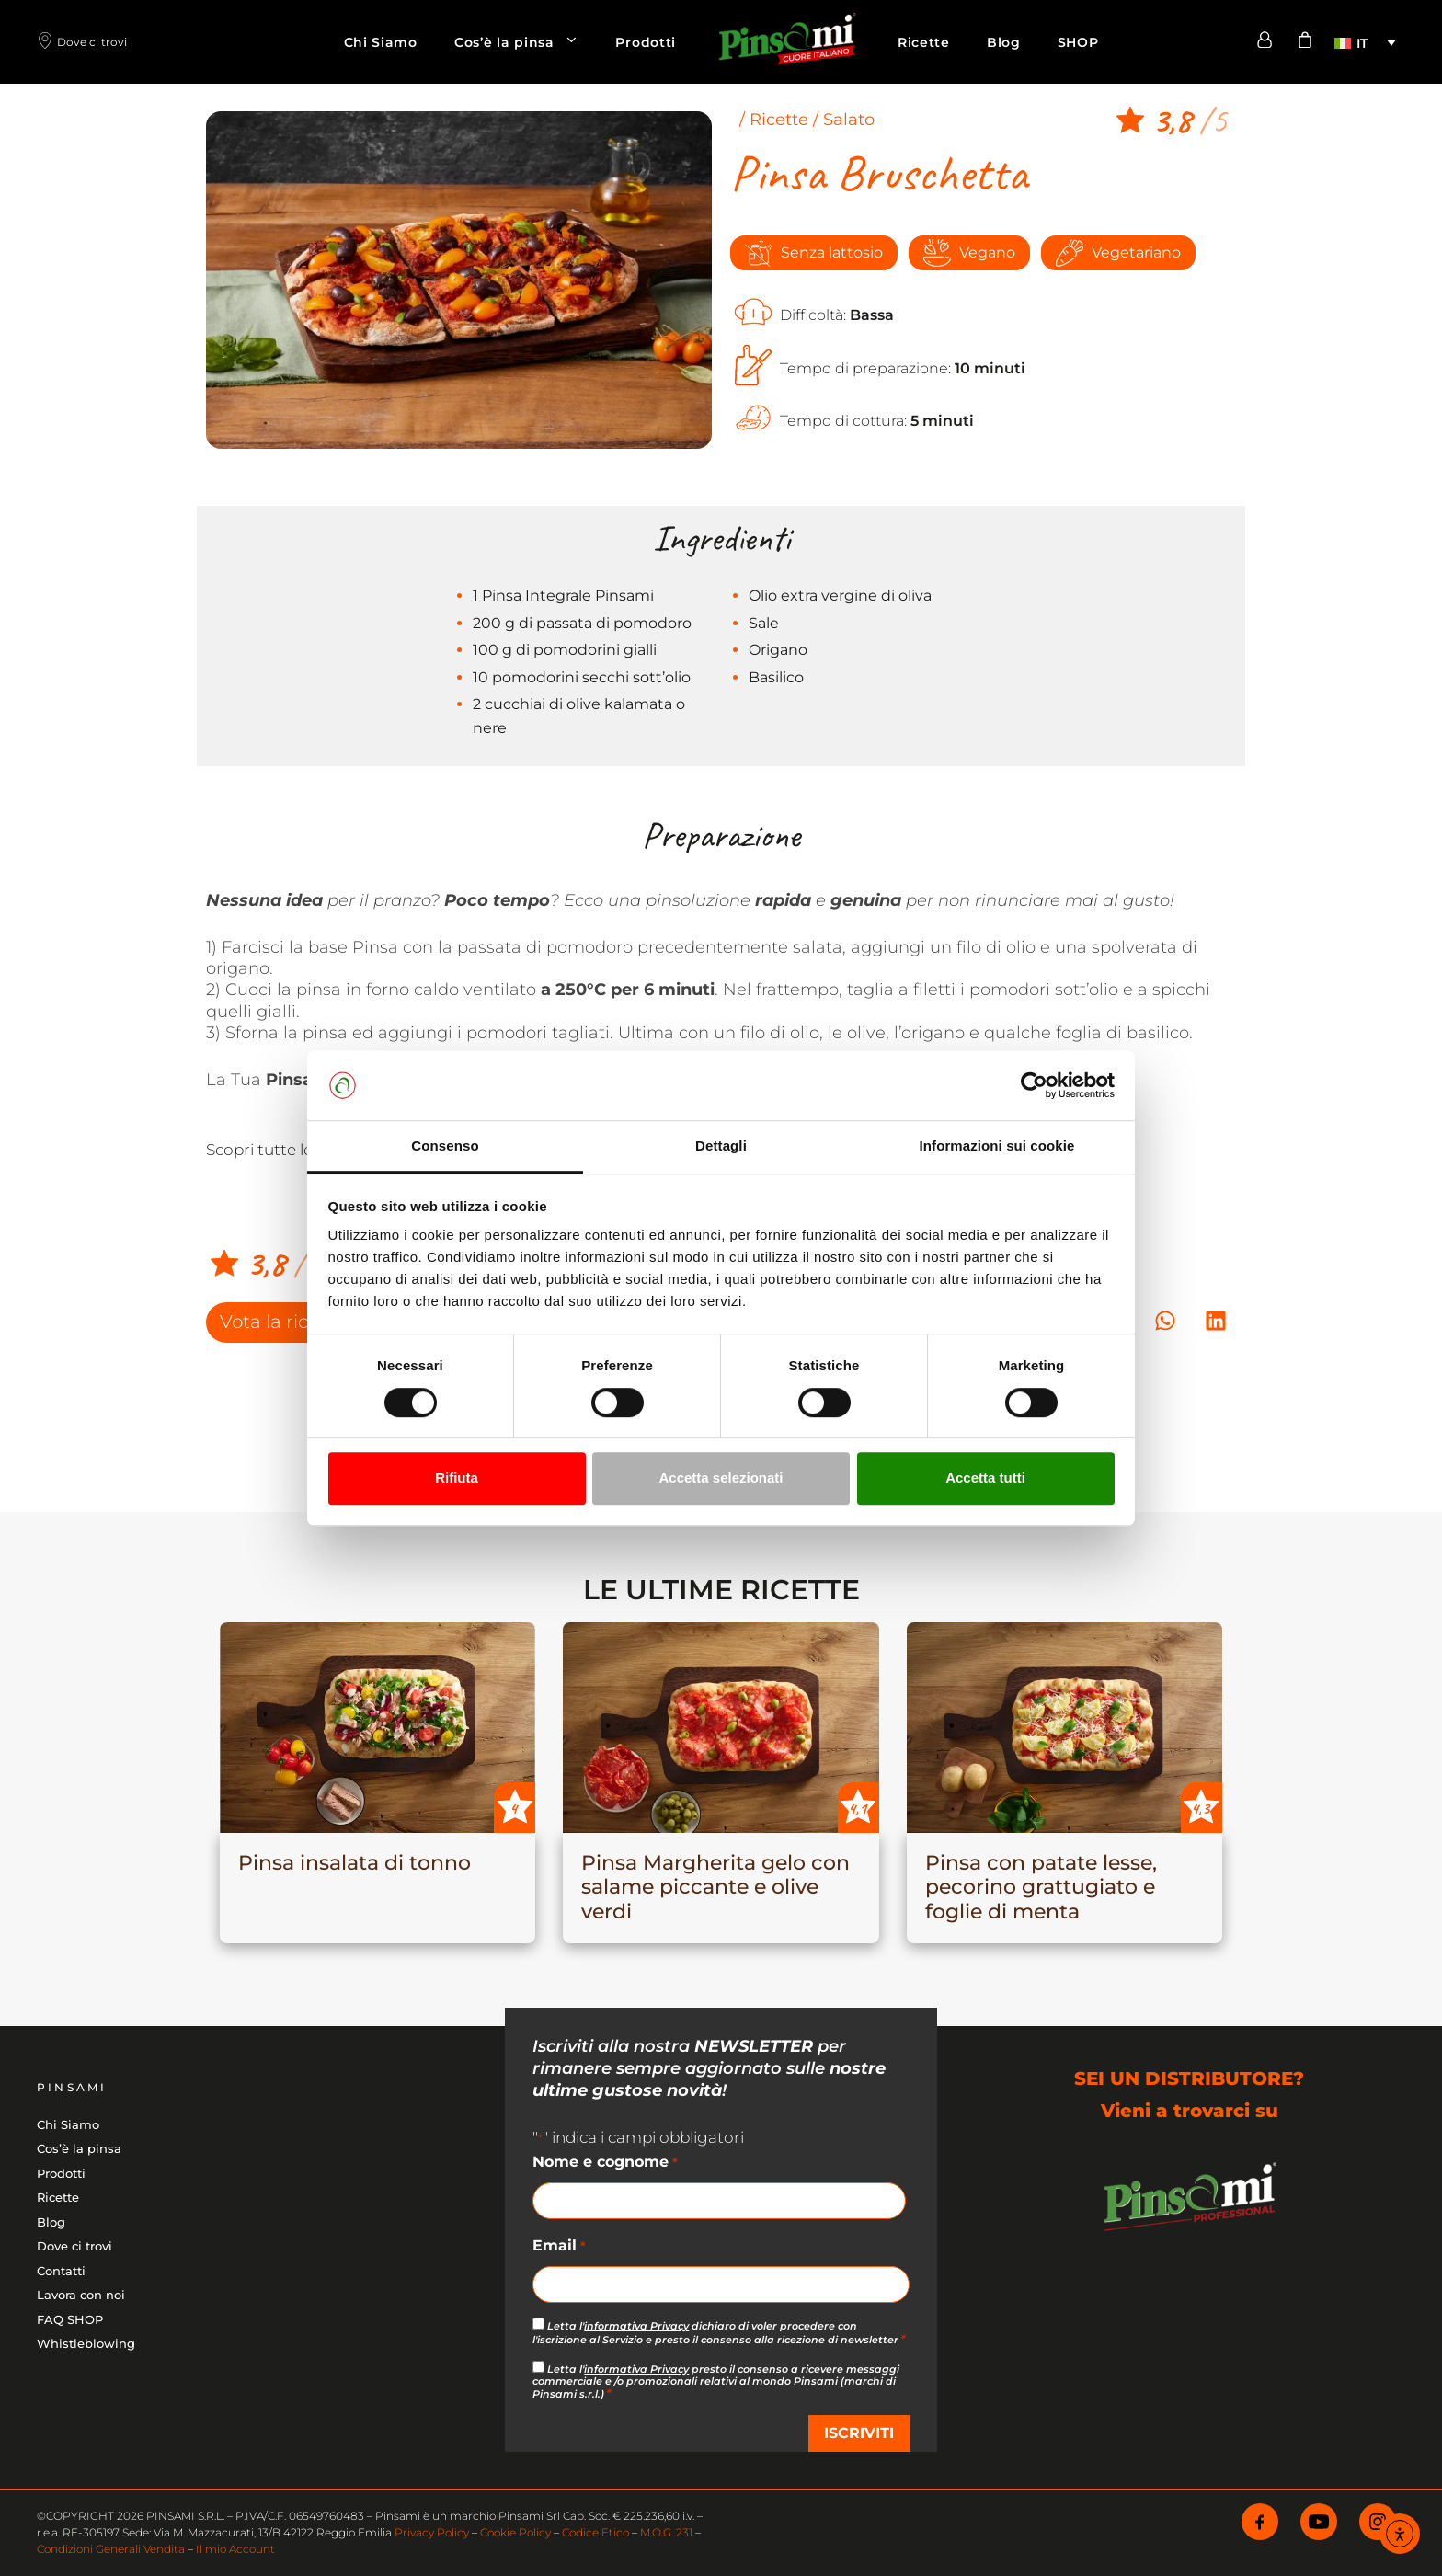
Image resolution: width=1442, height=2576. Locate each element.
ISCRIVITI (859, 2433)
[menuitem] (1365, 42)
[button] (1164, 1321)
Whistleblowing (86, 2343)
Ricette (924, 42)
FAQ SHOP (70, 2319)
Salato (849, 119)
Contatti (61, 2270)
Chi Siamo (381, 42)
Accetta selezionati (720, 1477)
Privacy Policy (432, 2532)
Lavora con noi (81, 2294)
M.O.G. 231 (666, 2532)
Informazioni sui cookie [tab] (997, 1146)
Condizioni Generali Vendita (111, 2549)
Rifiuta (456, 1477)
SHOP (1078, 42)
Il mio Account (235, 2549)
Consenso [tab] (444, 1146)
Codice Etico (595, 2532)
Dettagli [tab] (721, 1146)
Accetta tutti (985, 1477)
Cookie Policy (515, 2532)
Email (558, 2247)
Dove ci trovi (74, 2245)
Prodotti (645, 42)
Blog (1004, 42)
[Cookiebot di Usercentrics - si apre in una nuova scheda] (1034, 1085)
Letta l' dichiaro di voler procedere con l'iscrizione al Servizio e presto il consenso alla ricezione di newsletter (718, 2332)
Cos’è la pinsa (526, 42)
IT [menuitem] (1362, 43)
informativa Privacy (636, 2325)
